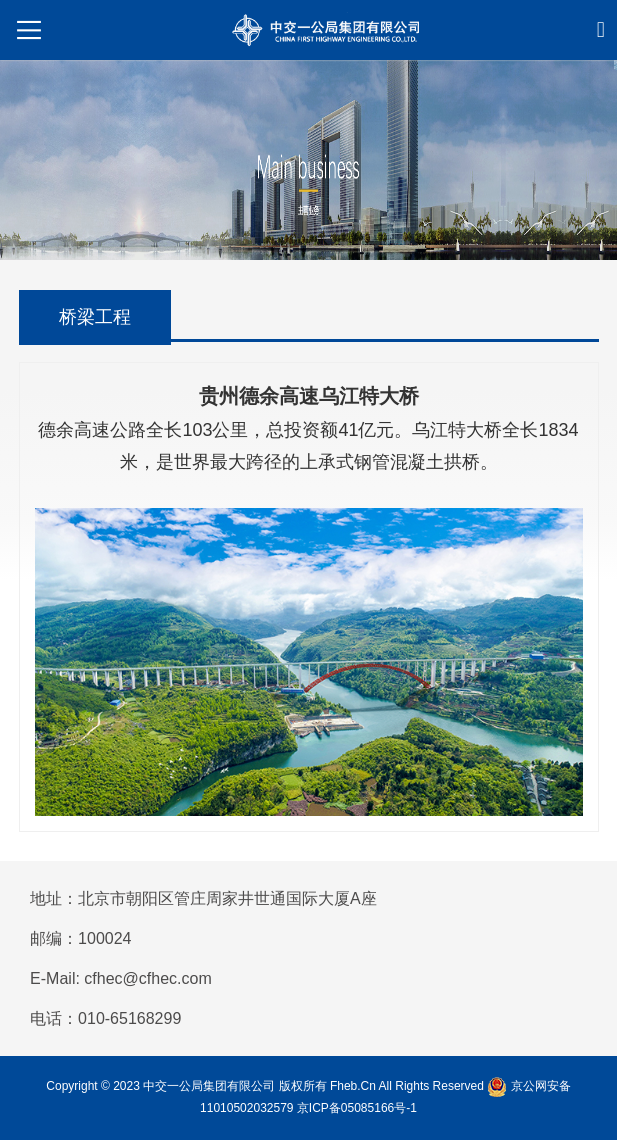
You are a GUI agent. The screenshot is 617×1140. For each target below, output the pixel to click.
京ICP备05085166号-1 (357, 1108)
